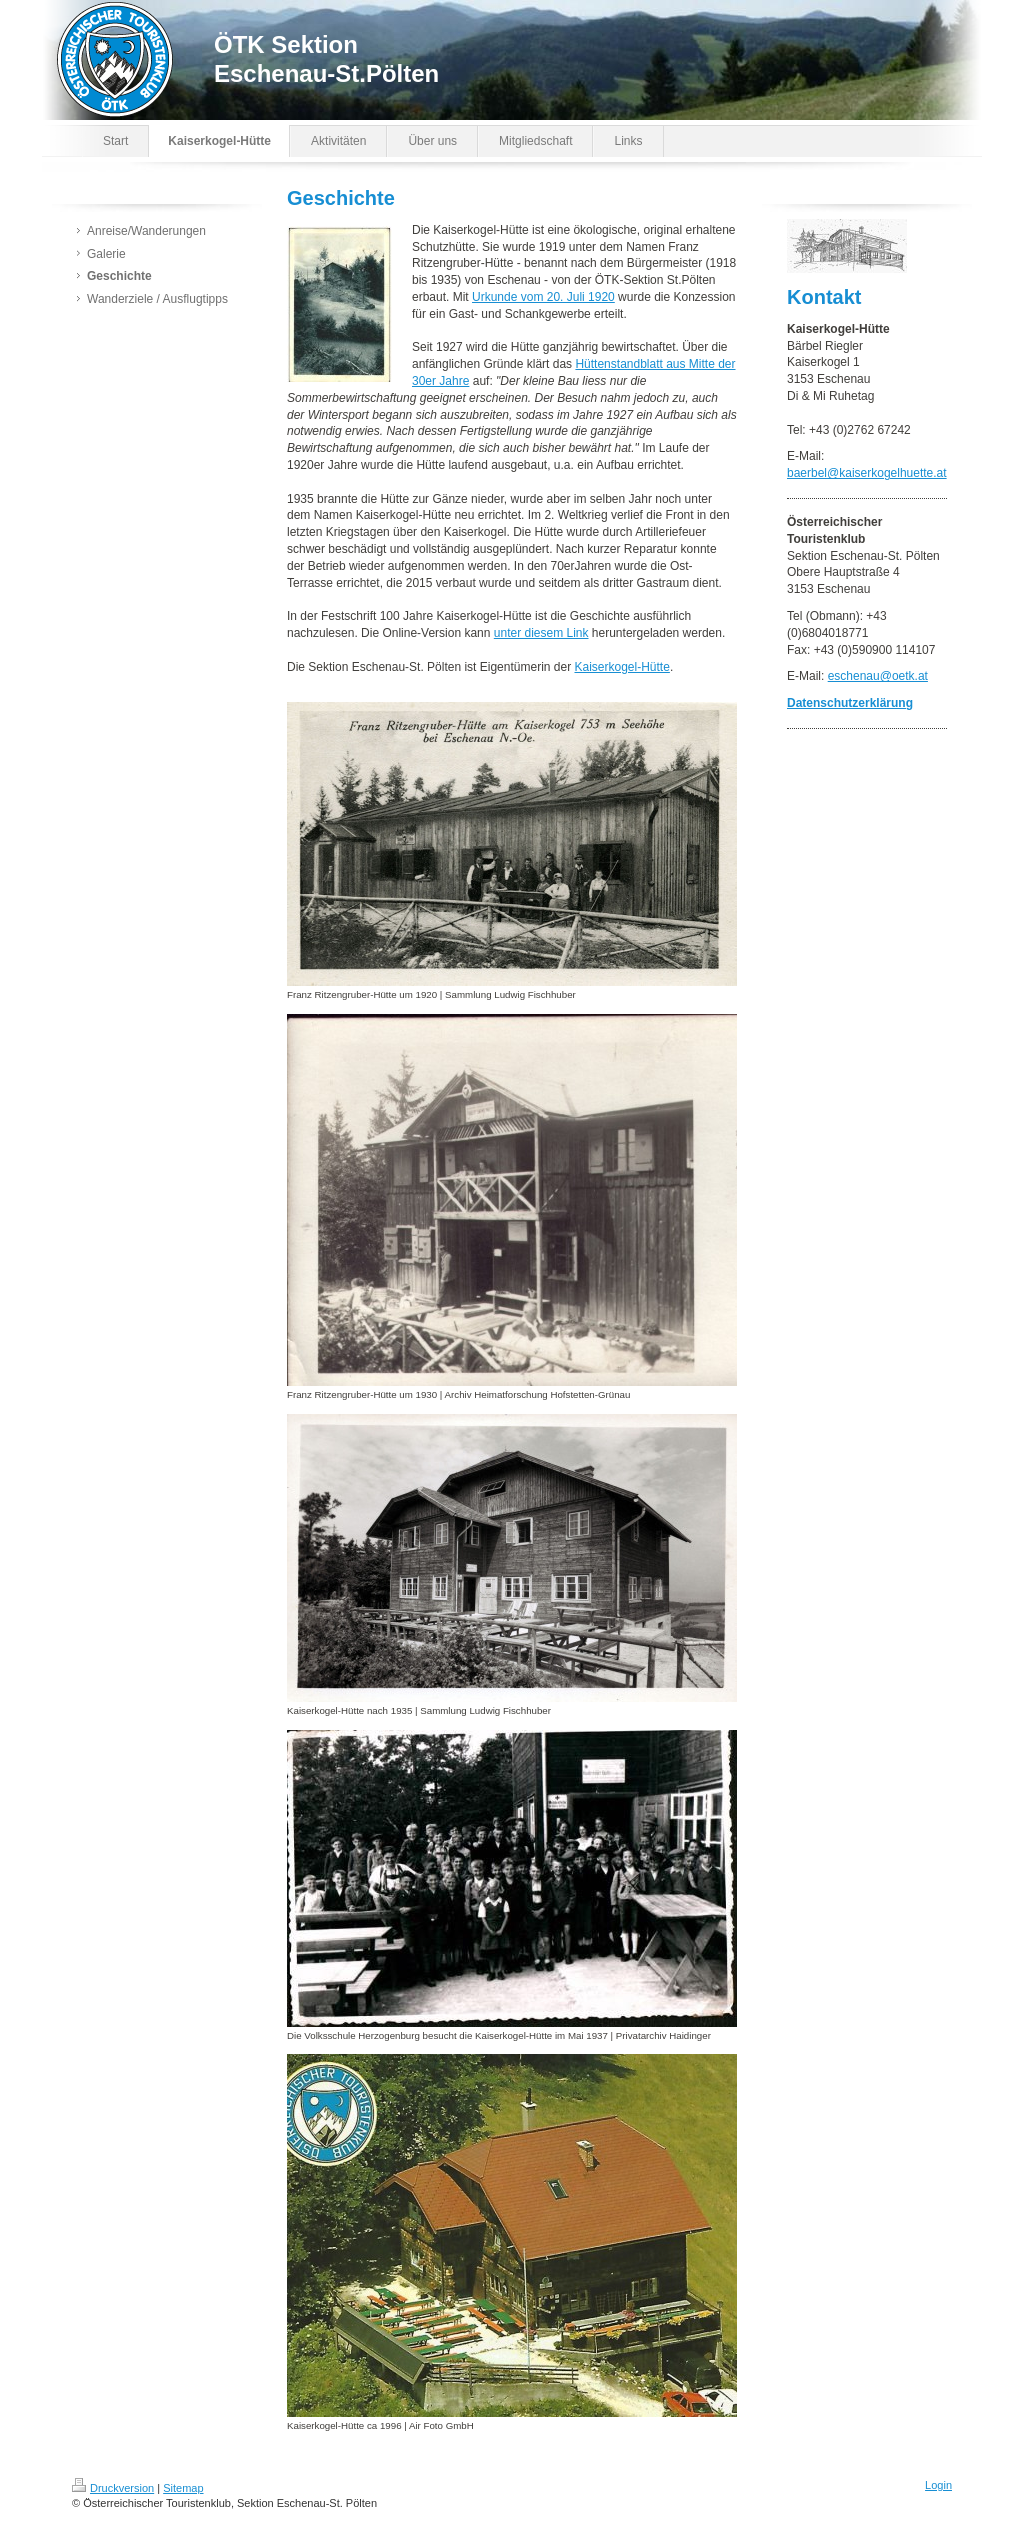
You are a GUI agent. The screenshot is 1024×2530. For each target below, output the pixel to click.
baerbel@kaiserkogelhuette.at (867, 473)
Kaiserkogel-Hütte (621, 667)
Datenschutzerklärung (850, 703)
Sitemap (183, 2488)
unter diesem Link (541, 633)
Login (938, 2485)
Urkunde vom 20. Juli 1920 (543, 297)
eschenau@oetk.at (878, 676)
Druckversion (113, 2488)
